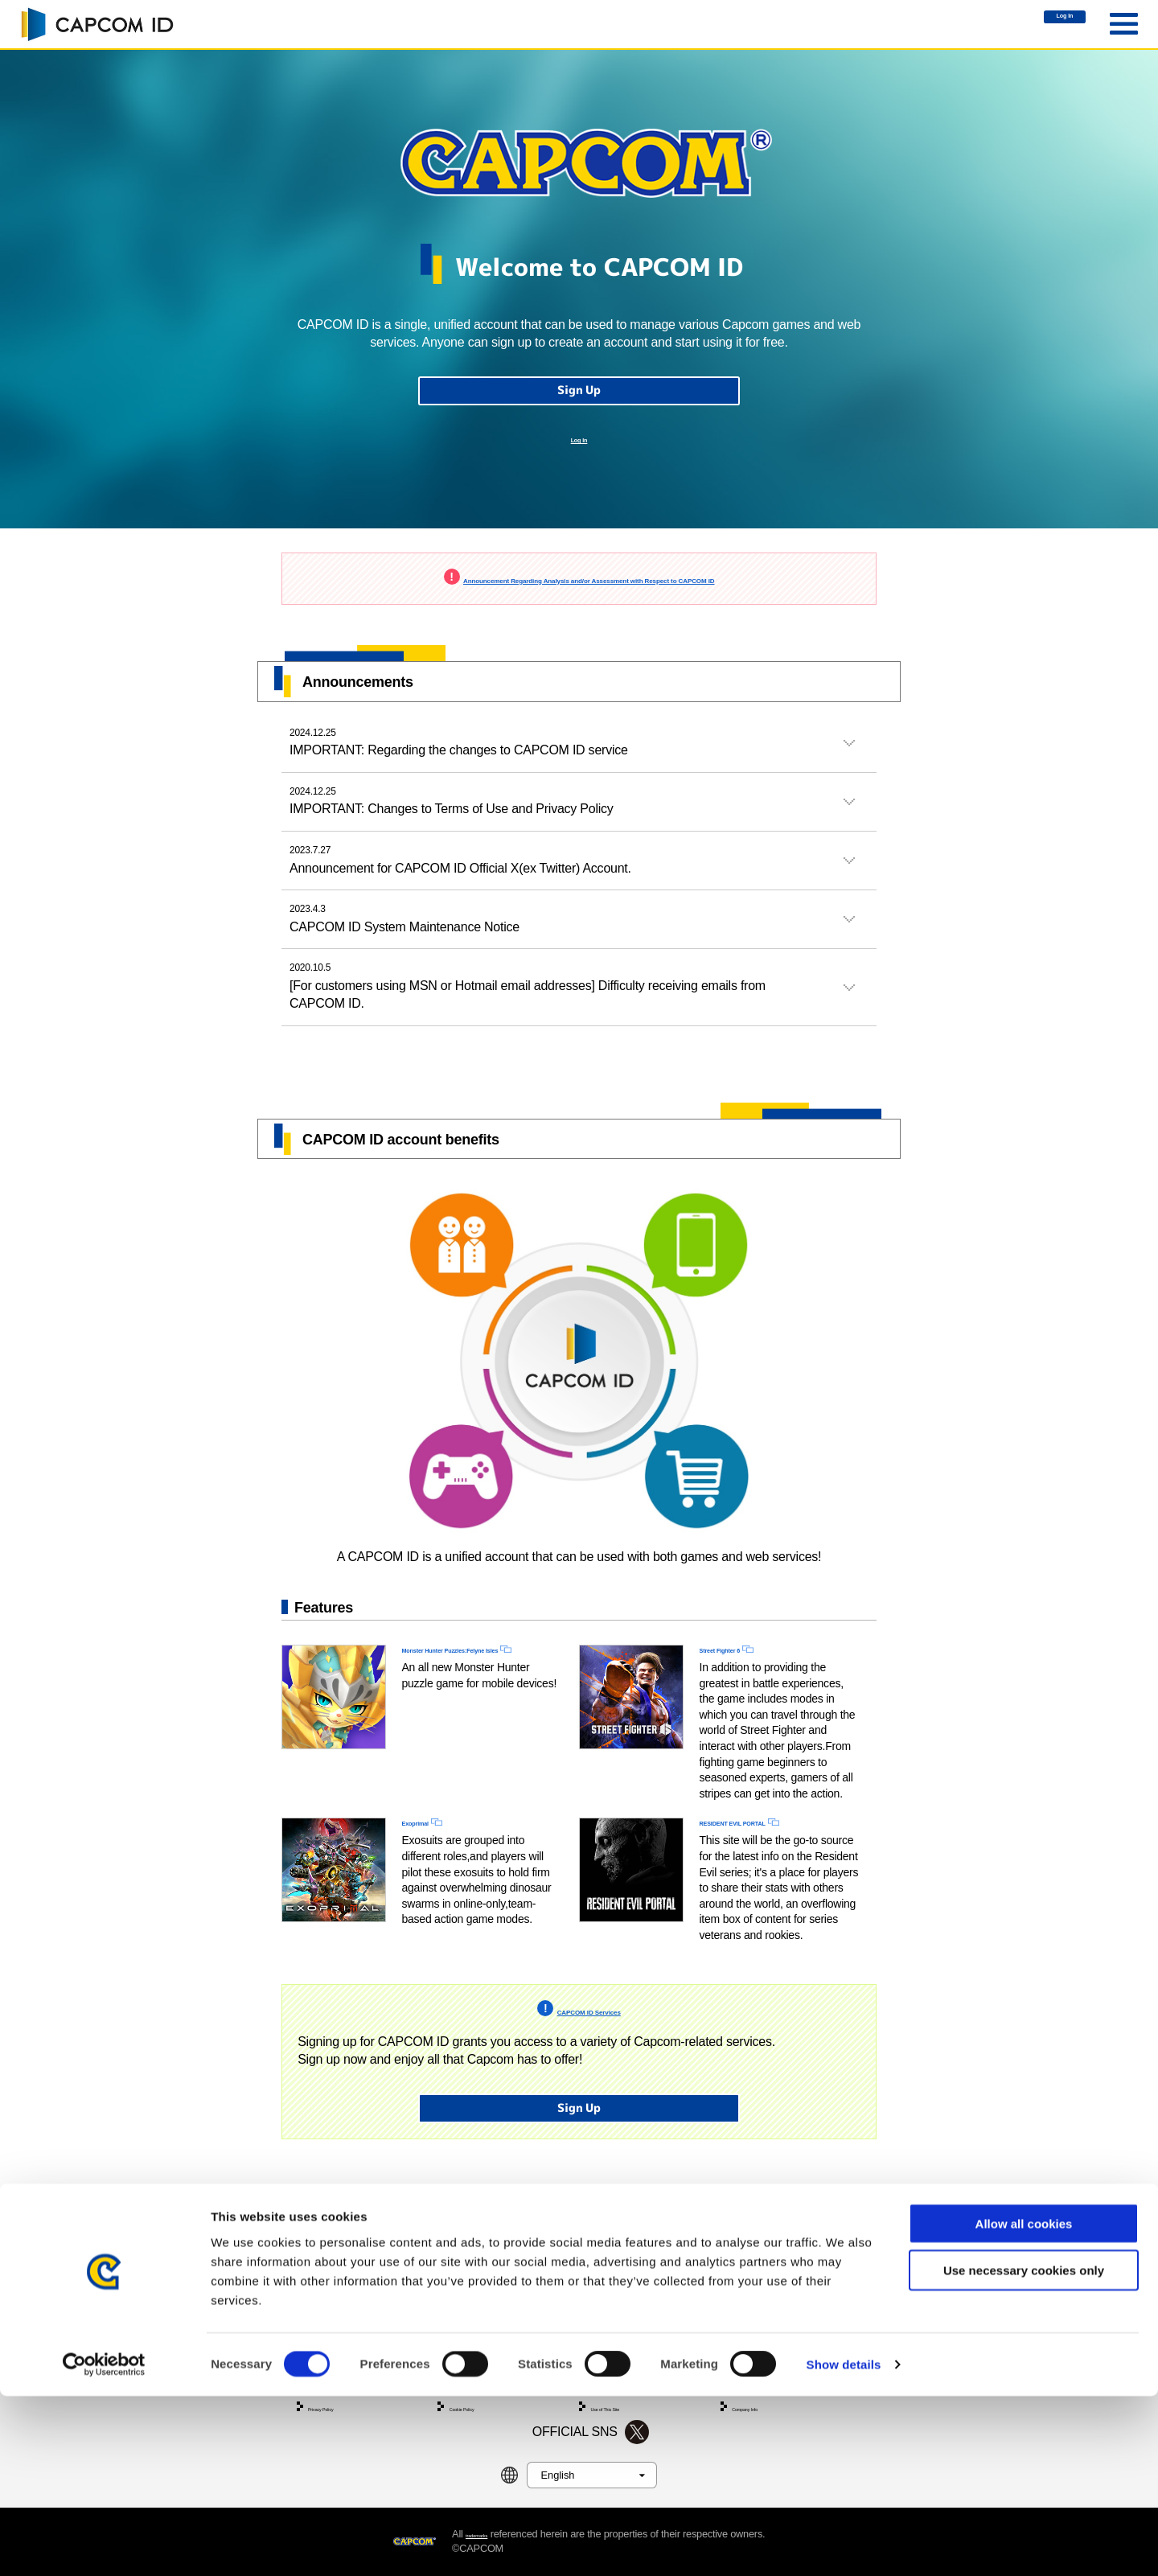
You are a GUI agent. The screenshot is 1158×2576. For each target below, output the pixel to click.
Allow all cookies (1024, 2403)
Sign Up (579, 407)
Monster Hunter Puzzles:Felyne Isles (462, 1715)
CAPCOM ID (96, 24)
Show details (844, 2544)
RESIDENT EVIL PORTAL (774, 1886)
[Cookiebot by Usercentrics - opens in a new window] (104, 2545)
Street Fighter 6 (745, 1706)
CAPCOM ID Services (588, 2094)
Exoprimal (432, 1886)
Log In (1038, 24)
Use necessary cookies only (1023, 2450)
